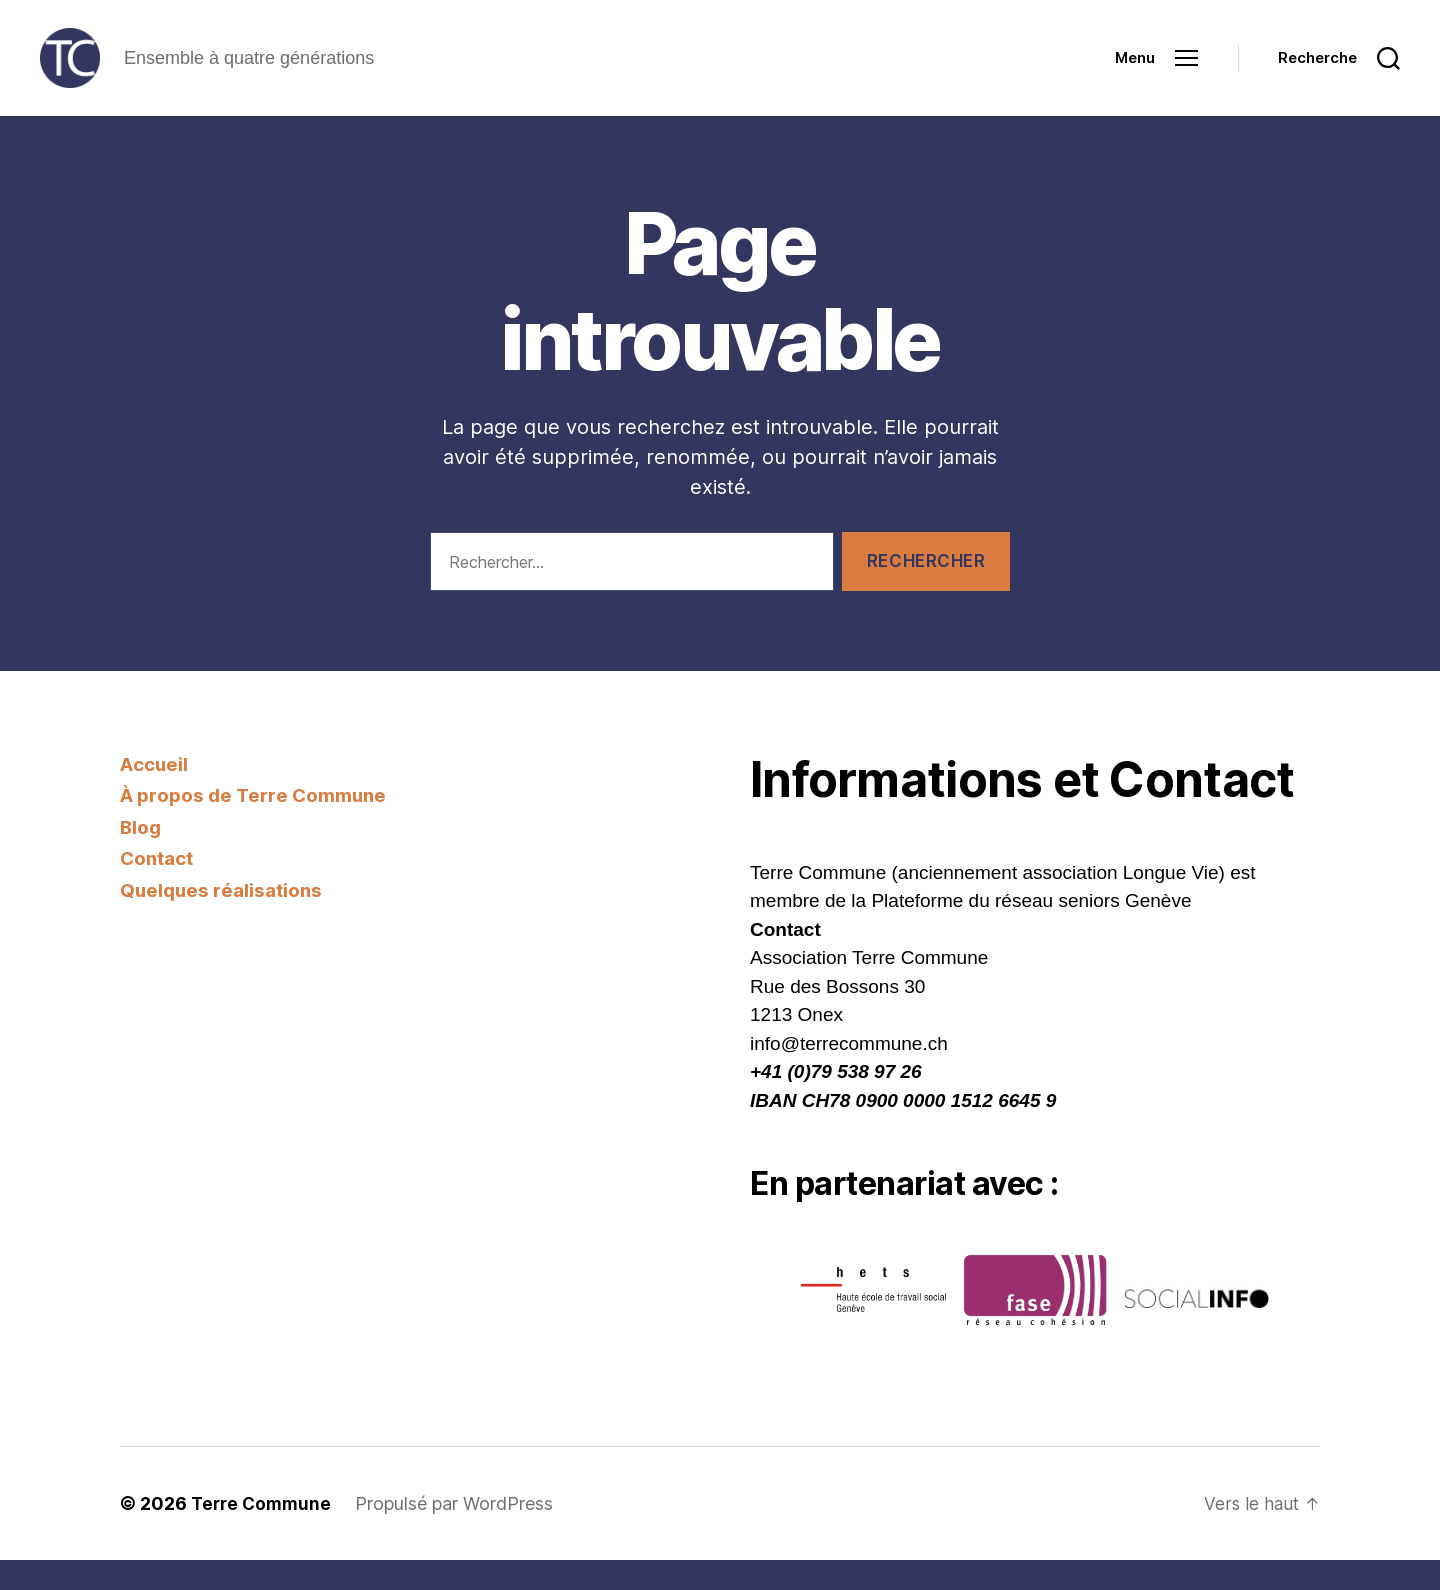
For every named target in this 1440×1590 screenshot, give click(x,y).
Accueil (154, 794)
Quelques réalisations (223, 920)
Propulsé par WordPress (460, 1533)
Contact (158, 888)
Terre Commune (264, 1533)
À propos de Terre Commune (253, 825)
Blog (141, 857)
